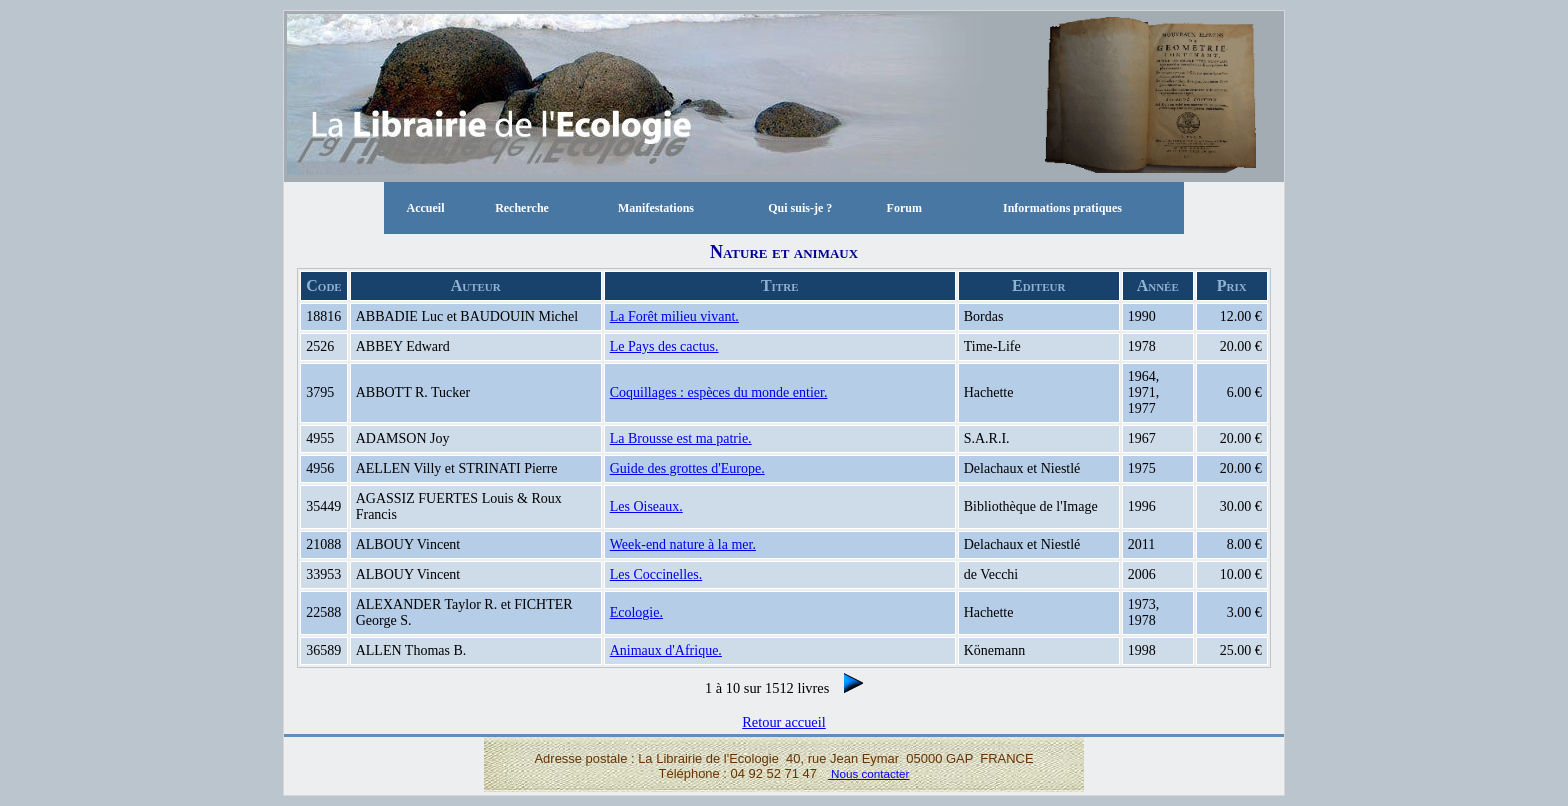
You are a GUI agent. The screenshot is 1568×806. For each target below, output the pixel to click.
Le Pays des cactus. (664, 346)
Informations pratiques (1062, 208)
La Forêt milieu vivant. (674, 316)
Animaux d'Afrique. (666, 650)
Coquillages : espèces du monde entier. (719, 392)
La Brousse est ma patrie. (681, 438)
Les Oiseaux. (646, 506)
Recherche (522, 208)
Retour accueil (784, 722)
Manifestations (656, 208)
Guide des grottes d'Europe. (687, 468)
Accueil (425, 208)
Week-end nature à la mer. (683, 544)
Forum (904, 208)
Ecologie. (636, 612)
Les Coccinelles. (656, 574)
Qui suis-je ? (800, 208)
